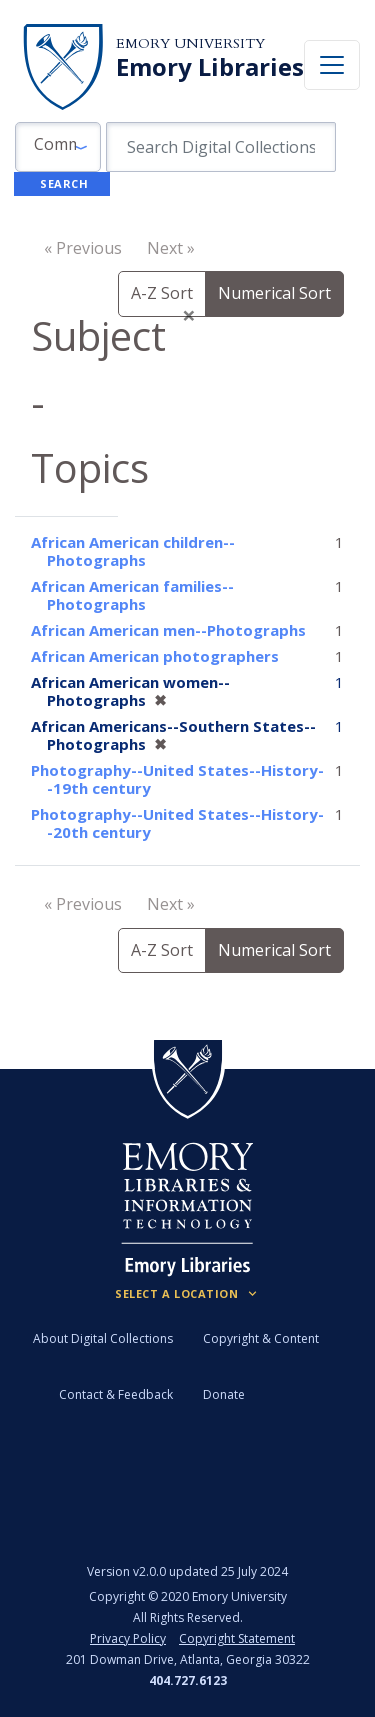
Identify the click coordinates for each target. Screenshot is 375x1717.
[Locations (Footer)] (187, 1294)
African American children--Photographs (133, 551)
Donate (224, 1394)
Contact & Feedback (116, 1394)
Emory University (190, 43)
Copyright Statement (237, 1638)
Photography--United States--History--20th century (177, 823)
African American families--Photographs (132, 595)
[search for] (221, 147)
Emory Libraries (210, 67)
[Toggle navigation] (332, 65)
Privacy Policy (128, 1638)
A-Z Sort (162, 293)
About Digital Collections (103, 1338)
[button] (58, 147)
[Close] (189, 315)
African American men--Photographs (168, 630)
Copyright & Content (261, 1338)
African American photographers (155, 656)
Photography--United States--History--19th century (177, 779)
